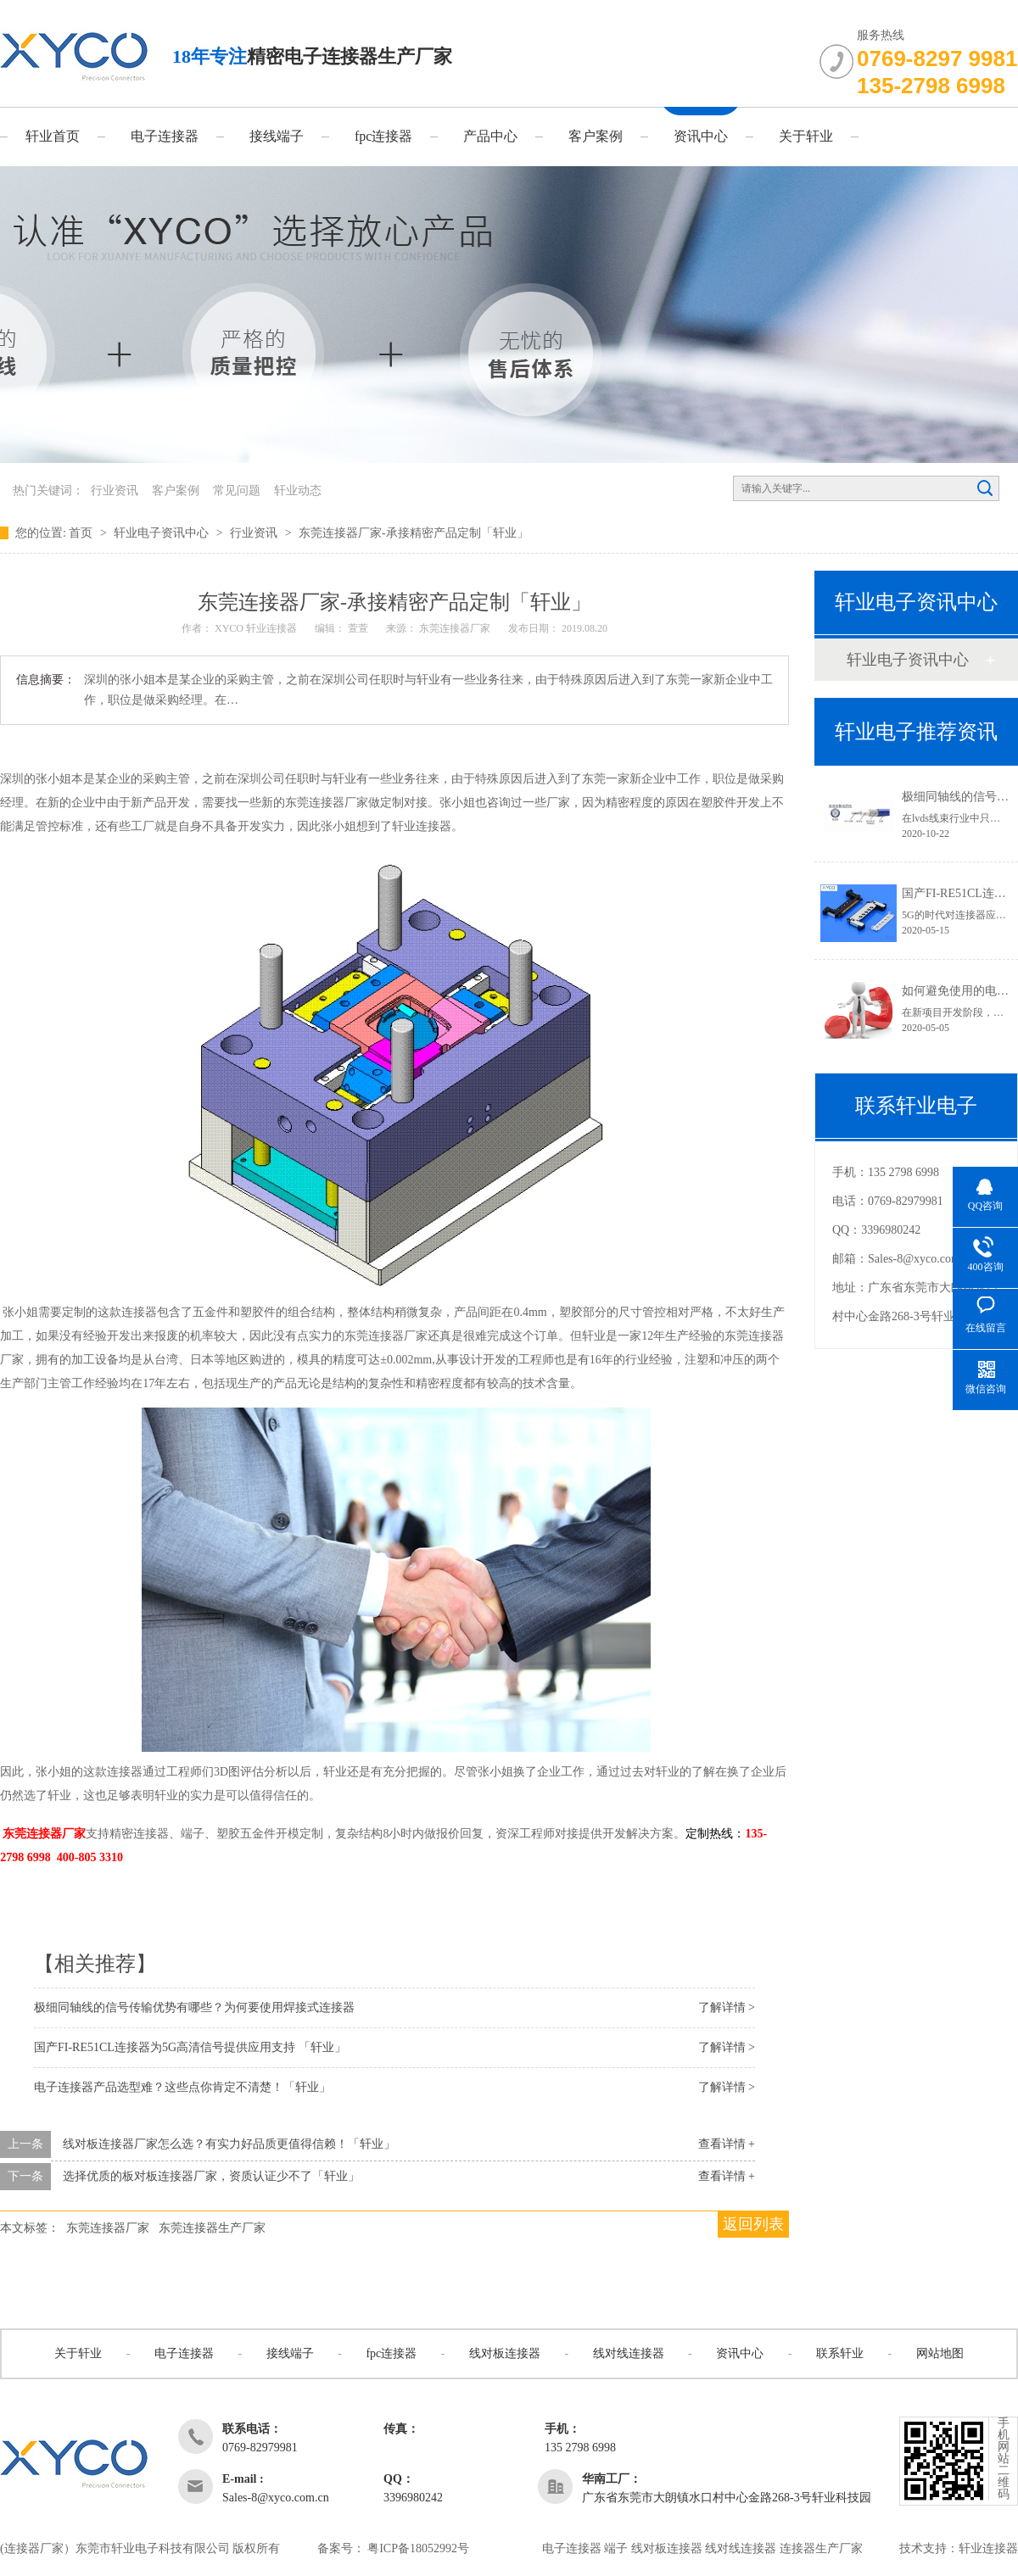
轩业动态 (298, 490)
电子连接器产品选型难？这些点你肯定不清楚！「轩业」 (182, 2087)
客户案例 (595, 136)
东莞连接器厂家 (107, 2228)
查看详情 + (726, 2144)
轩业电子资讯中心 (163, 533)
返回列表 (753, 2224)
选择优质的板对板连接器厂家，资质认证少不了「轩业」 (211, 2176)
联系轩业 (840, 2353)
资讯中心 (701, 136)
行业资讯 (114, 490)
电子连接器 (165, 136)
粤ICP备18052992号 (418, 2548)
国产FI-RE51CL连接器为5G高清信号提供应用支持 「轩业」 (190, 2047)
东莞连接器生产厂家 (212, 2228)
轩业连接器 (988, 2548)
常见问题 (236, 490)
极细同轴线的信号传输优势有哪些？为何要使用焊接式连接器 (194, 2007)
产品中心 (490, 136)
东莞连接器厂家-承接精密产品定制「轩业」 (414, 533)
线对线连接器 (628, 2353)
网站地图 (940, 2353)
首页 (82, 533)
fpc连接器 (383, 136)
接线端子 (276, 136)
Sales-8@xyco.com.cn (921, 1258)
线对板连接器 (504, 2353)
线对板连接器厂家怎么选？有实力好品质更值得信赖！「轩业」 (229, 2144)
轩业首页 (52, 136)
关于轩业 (806, 136)
